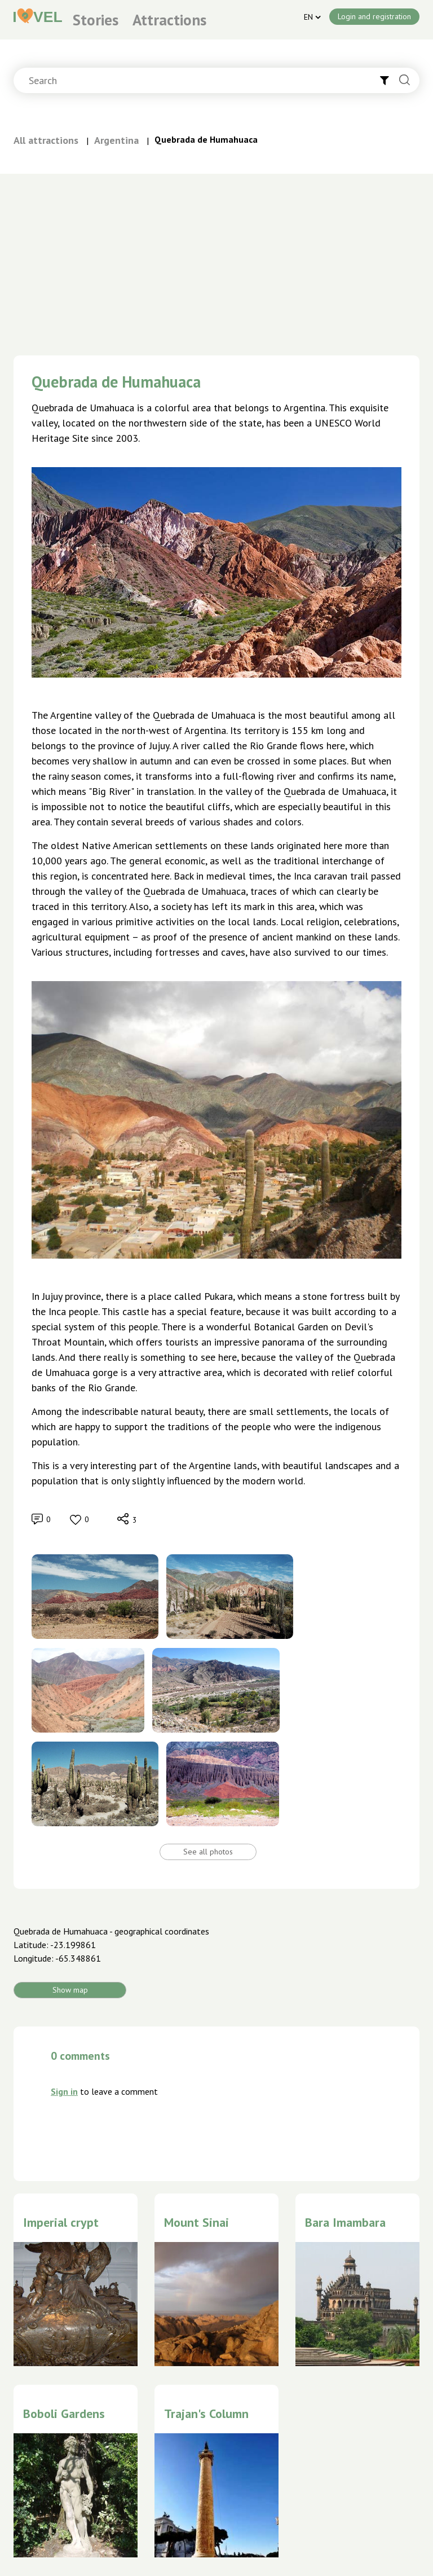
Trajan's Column (206, 2413)
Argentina (116, 140)
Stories (95, 19)
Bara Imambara (345, 2222)
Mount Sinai (196, 2222)
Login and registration (374, 16)
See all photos (208, 1852)
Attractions (169, 19)
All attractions (46, 140)
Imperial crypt (61, 2222)
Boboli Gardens (64, 2413)
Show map (70, 1990)
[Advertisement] (216, 258)
